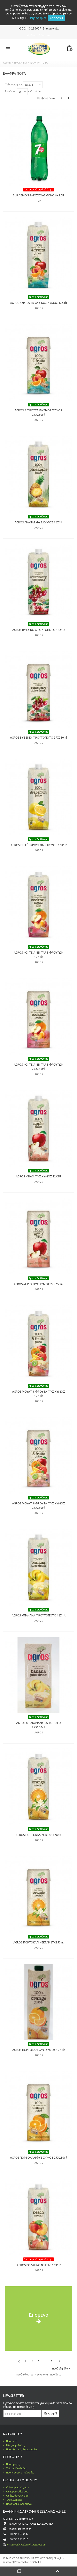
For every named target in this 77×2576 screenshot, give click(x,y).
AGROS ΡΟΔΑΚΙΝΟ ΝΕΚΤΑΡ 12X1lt (39, 2265)
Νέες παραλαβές (15, 2445)
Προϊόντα (11, 2441)
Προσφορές (13, 2464)
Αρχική (7, 62)
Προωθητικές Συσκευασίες (21, 2449)
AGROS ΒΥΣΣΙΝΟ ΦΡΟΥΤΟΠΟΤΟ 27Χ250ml (38, 737)
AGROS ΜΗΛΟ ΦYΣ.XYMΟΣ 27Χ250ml (38, 1284)
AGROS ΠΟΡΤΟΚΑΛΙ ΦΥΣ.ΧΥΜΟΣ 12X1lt (38, 2050)
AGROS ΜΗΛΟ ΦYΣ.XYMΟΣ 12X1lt (38, 1176)
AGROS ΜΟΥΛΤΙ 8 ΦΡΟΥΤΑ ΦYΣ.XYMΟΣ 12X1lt (38, 1394)
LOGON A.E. (35, 2562)
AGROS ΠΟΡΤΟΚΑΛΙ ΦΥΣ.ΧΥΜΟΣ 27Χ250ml (38, 2157)
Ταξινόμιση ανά (14, 84)
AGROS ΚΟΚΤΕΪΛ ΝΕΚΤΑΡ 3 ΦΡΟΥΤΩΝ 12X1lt (38, 955)
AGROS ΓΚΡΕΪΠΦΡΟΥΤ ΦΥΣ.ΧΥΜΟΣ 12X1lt (39, 845)
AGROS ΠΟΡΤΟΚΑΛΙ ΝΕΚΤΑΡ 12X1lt (38, 1835)
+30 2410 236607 (29, 28)
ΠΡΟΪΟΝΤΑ (20, 62)
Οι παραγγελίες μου (17, 2491)
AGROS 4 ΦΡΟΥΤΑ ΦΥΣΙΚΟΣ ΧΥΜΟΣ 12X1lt (38, 303)
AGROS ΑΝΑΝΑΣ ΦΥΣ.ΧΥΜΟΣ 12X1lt (38, 522)
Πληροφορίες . (38, 18)
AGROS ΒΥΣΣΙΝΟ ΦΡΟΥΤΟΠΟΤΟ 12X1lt (38, 630)
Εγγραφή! (50, 2413)
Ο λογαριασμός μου (17, 2487)
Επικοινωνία (51, 28)
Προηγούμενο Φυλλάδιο (20, 2472)
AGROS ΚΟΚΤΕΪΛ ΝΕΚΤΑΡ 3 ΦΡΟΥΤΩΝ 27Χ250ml (38, 1067)
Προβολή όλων (46, 98)
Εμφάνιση (10, 91)
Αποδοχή (56, 18)
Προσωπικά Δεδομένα (19, 2504)
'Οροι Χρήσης (14, 2499)
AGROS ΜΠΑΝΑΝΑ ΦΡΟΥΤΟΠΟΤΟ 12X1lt (39, 1615)
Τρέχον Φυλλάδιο (16, 2468)
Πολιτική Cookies (40, 35)
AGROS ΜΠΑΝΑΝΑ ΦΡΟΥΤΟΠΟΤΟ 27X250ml (38, 1725)
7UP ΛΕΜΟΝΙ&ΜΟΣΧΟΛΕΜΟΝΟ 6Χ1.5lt (38, 195)
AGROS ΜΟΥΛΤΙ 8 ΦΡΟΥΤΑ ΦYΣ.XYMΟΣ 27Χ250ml (38, 1505)
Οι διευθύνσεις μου (17, 2495)
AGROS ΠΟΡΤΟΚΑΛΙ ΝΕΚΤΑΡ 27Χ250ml (38, 1942)
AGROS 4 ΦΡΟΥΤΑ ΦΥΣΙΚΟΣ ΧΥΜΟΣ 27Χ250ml (38, 412)
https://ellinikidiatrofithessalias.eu (26, 2544)
